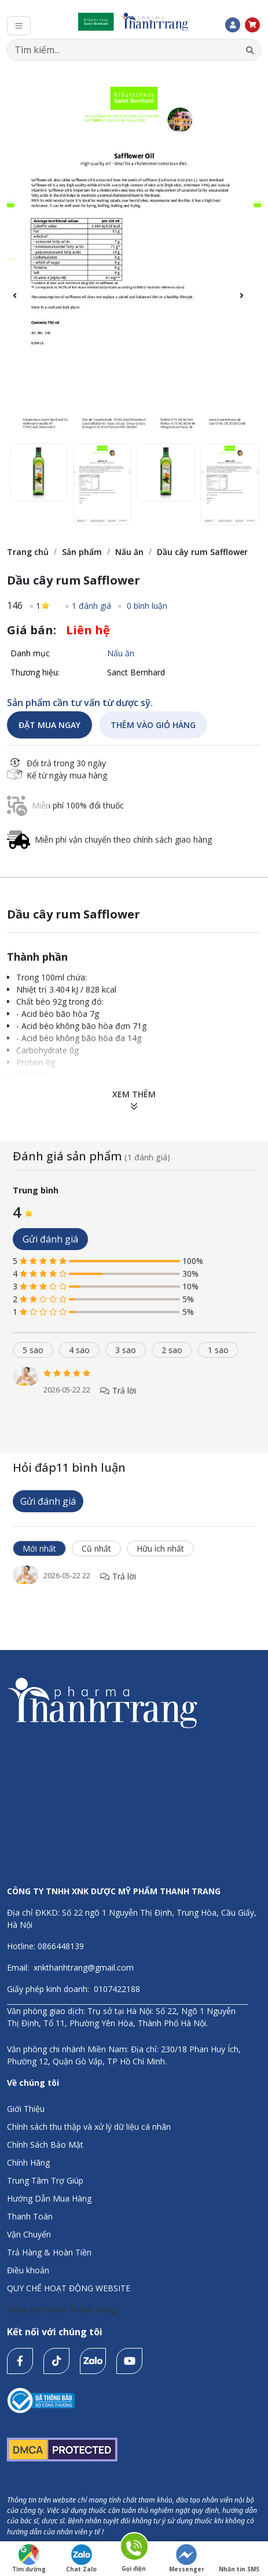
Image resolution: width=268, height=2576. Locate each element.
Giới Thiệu (26, 2108)
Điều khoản (28, 2270)
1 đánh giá (91, 605)
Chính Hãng (28, 2162)
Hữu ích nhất (160, 1548)
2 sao (171, 1349)
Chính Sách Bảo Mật (45, 2144)
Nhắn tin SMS (239, 2558)
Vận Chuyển (29, 2234)
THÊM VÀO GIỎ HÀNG (153, 724)
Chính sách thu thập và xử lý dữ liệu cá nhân (89, 2126)
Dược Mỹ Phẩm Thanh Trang (61, 2309)
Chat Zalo (81, 2558)
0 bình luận (145, 605)
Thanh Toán (30, 2216)
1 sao (218, 1349)
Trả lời (118, 1390)
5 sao (33, 1349)
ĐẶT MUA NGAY (49, 724)
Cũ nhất (96, 1548)
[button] (247, 302)
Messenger (186, 2558)
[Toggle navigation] (19, 25)
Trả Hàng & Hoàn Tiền (49, 2252)
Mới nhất (39, 1548)
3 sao (125, 1349)
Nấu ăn (129, 551)
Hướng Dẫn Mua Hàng (49, 2198)
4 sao (79, 1349)
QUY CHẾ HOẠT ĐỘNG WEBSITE (68, 2288)
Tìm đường (29, 2558)
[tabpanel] (134, 1393)
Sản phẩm (82, 551)
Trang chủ (28, 551)
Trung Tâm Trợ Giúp (45, 2180)
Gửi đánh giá (50, 1239)
